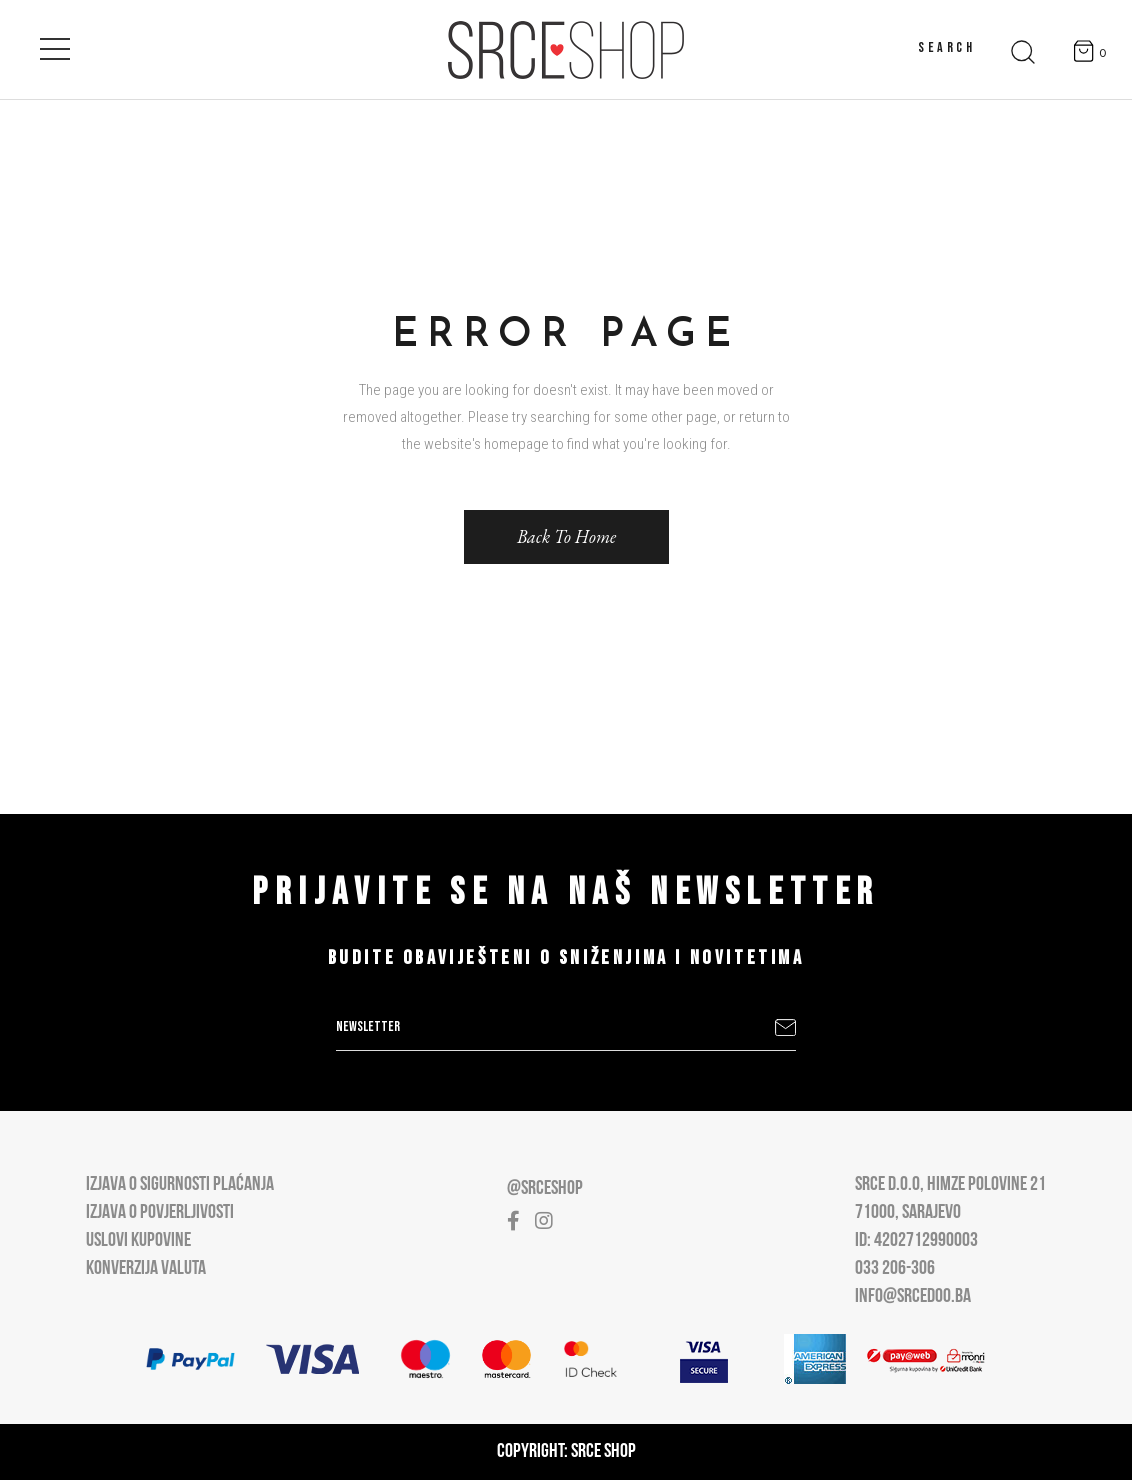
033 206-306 (895, 1269)
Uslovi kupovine (138, 1241)
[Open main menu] (55, 45)
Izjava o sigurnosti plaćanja (180, 1185)
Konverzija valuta (146, 1269)
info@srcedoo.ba (913, 1297)
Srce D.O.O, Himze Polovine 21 (950, 1185)
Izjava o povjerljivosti (160, 1213)
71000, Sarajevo (908, 1213)
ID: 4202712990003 (916, 1241)
